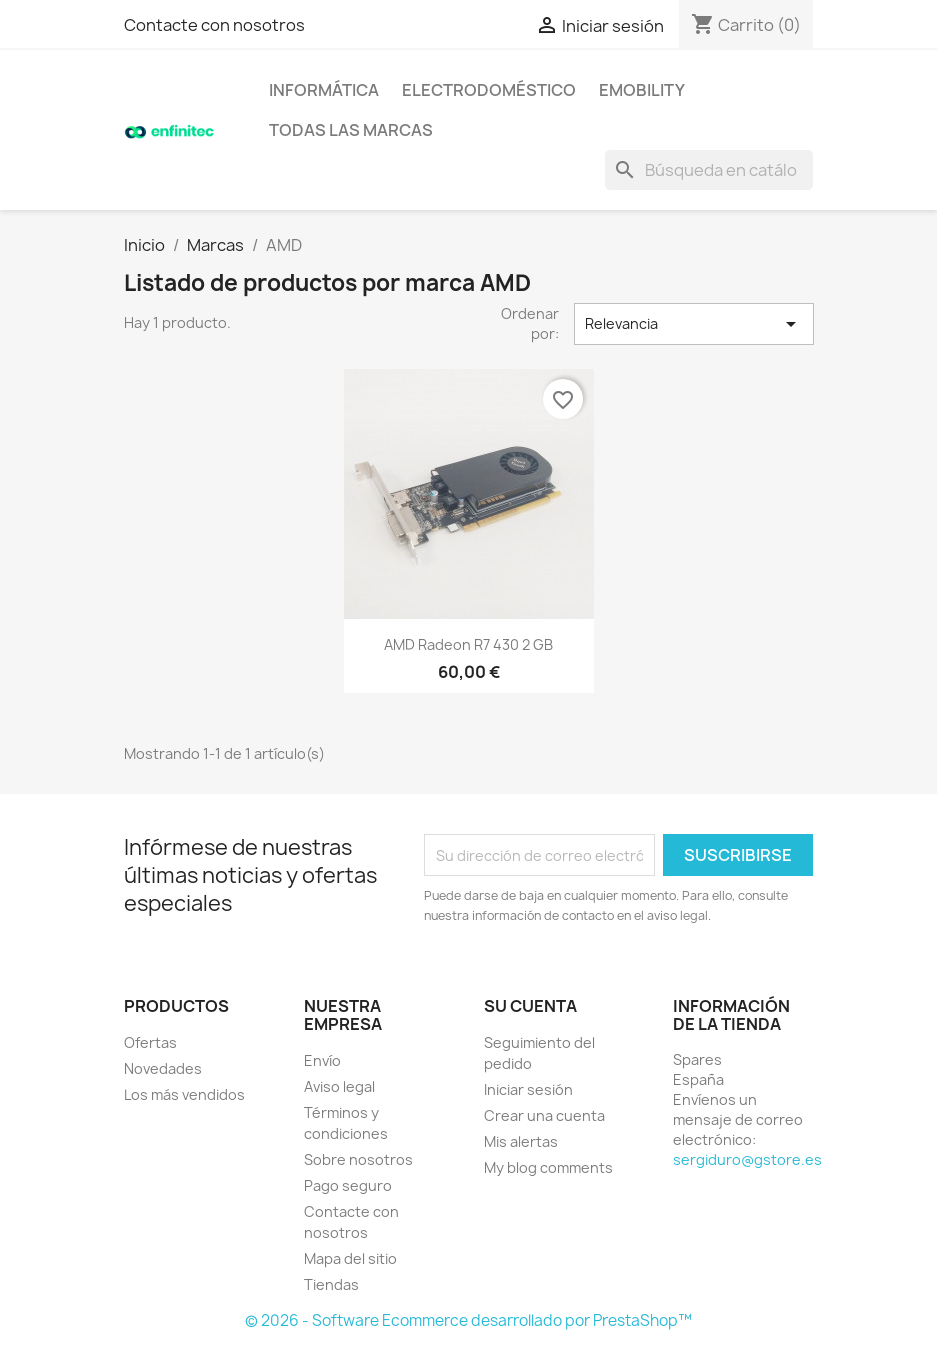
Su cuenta (530, 1006)
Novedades (163, 1068)
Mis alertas (521, 1141)
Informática (324, 90)
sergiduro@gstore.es (747, 1159)
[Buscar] (709, 170)
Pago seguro (348, 1185)
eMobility (642, 90)
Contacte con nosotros (214, 25)
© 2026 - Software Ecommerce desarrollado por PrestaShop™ (468, 1320)
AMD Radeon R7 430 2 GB (468, 644)
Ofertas (150, 1042)
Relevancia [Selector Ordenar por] (694, 324)
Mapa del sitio (350, 1258)
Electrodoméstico (489, 90)
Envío (322, 1060)
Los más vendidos (184, 1094)
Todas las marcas (351, 130)
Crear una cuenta (544, 1115)
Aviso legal (339, 1086)
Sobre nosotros (358, 1159)
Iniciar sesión (528, 1089)
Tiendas (331, 1284)
